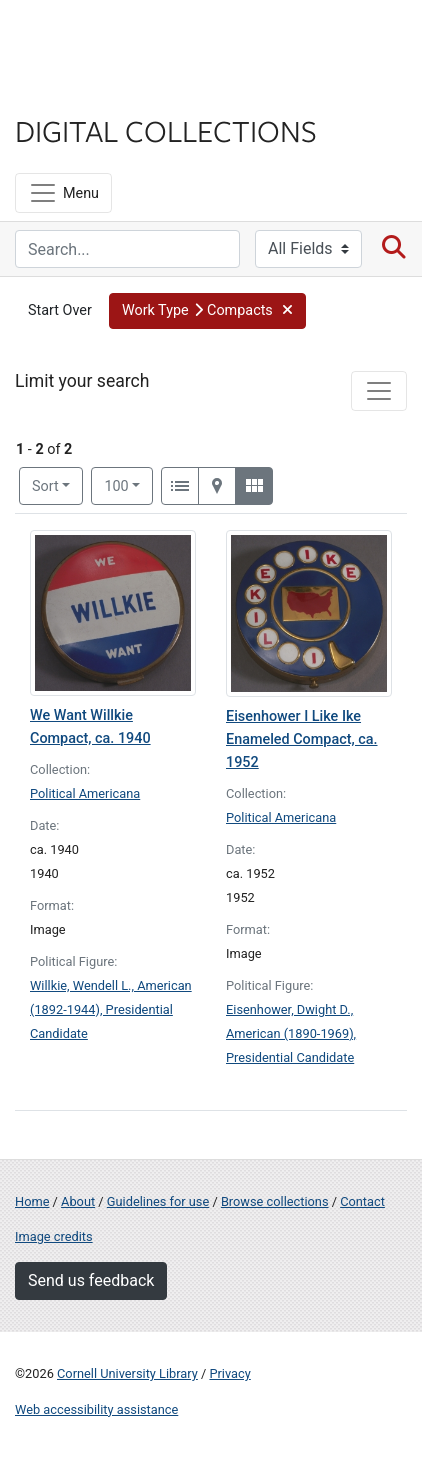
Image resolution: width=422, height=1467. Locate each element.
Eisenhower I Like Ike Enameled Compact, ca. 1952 (302, 739)
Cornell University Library (127, 1373)
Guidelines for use (158, 1201)
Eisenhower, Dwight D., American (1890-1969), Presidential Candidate (291, 1033)
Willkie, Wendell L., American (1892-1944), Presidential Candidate (111, 1009)
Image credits (54, 1236)
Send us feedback (91, 1280)
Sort (45, 486)
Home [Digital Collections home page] (32, 1201)
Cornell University (115, 38)
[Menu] (63, 193)
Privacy (229, 1373)
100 (128, 485)
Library (75, 91)
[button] (207, 311)
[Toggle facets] (379, 391)
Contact (362, 1201)
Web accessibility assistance (96, 1409)
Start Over (60, 310)
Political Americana (85, 793)
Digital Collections (166, 130)
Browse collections (275, 1201)
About (78, 1201)
